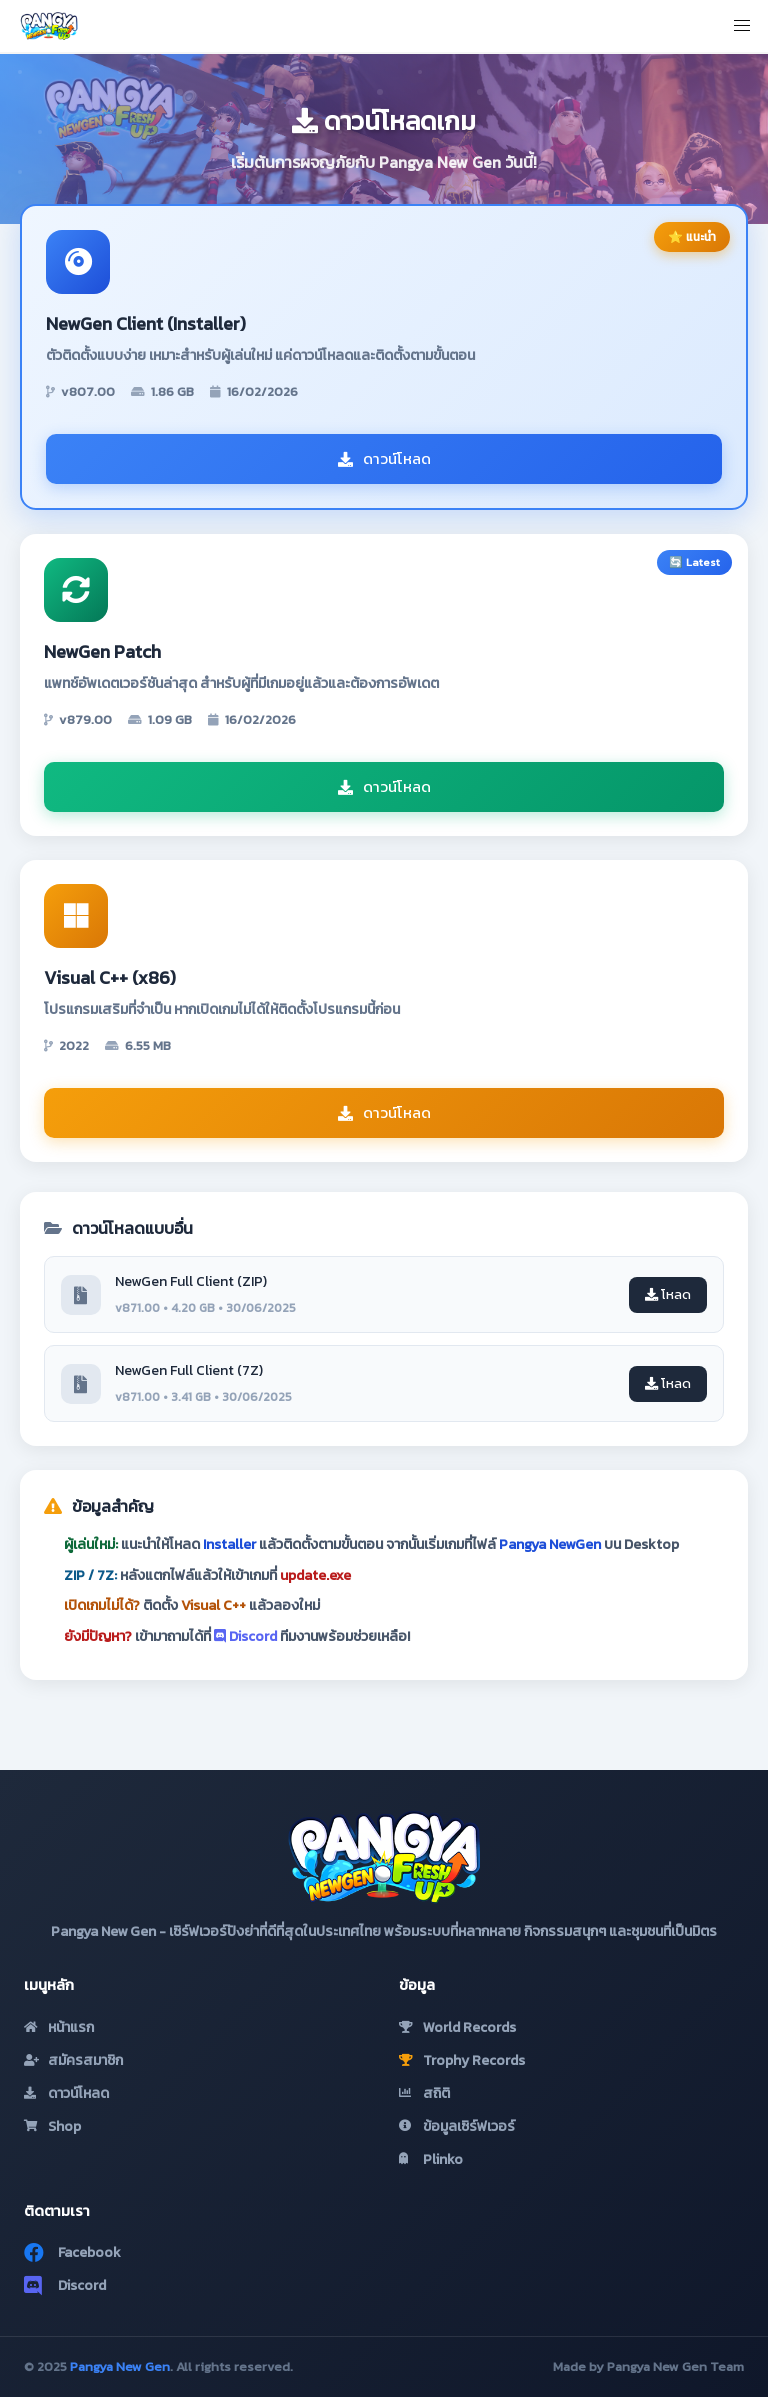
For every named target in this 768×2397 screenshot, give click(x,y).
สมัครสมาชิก (73, 2060)
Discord (245, 1636)
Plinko (431, 2159)
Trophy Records (462, 2060)
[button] (742, 26)
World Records (457, 2027)
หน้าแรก (59, 2027)
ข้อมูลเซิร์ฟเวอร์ (457, 2126)
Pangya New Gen (120, 2366)
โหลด (668, 1294)
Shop (52, 2126)
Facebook (72, 2252)
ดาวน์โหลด (384, 458)
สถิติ (424, 2093)
